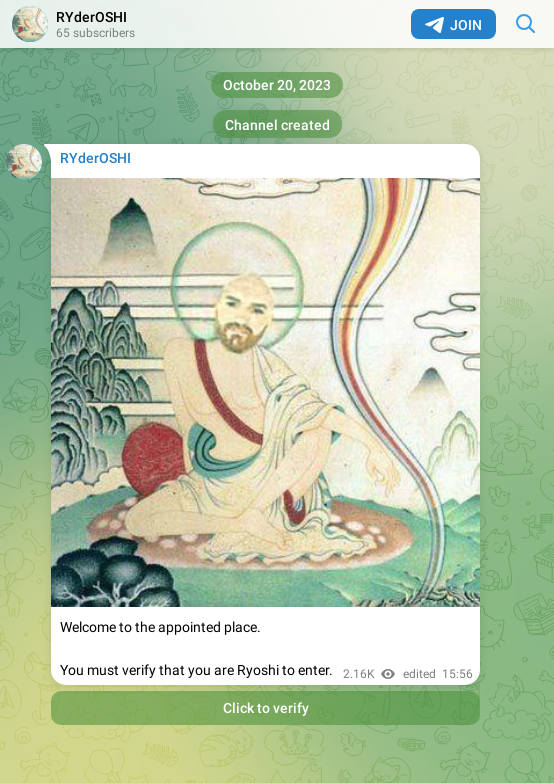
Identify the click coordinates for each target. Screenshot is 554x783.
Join (453, 25)
